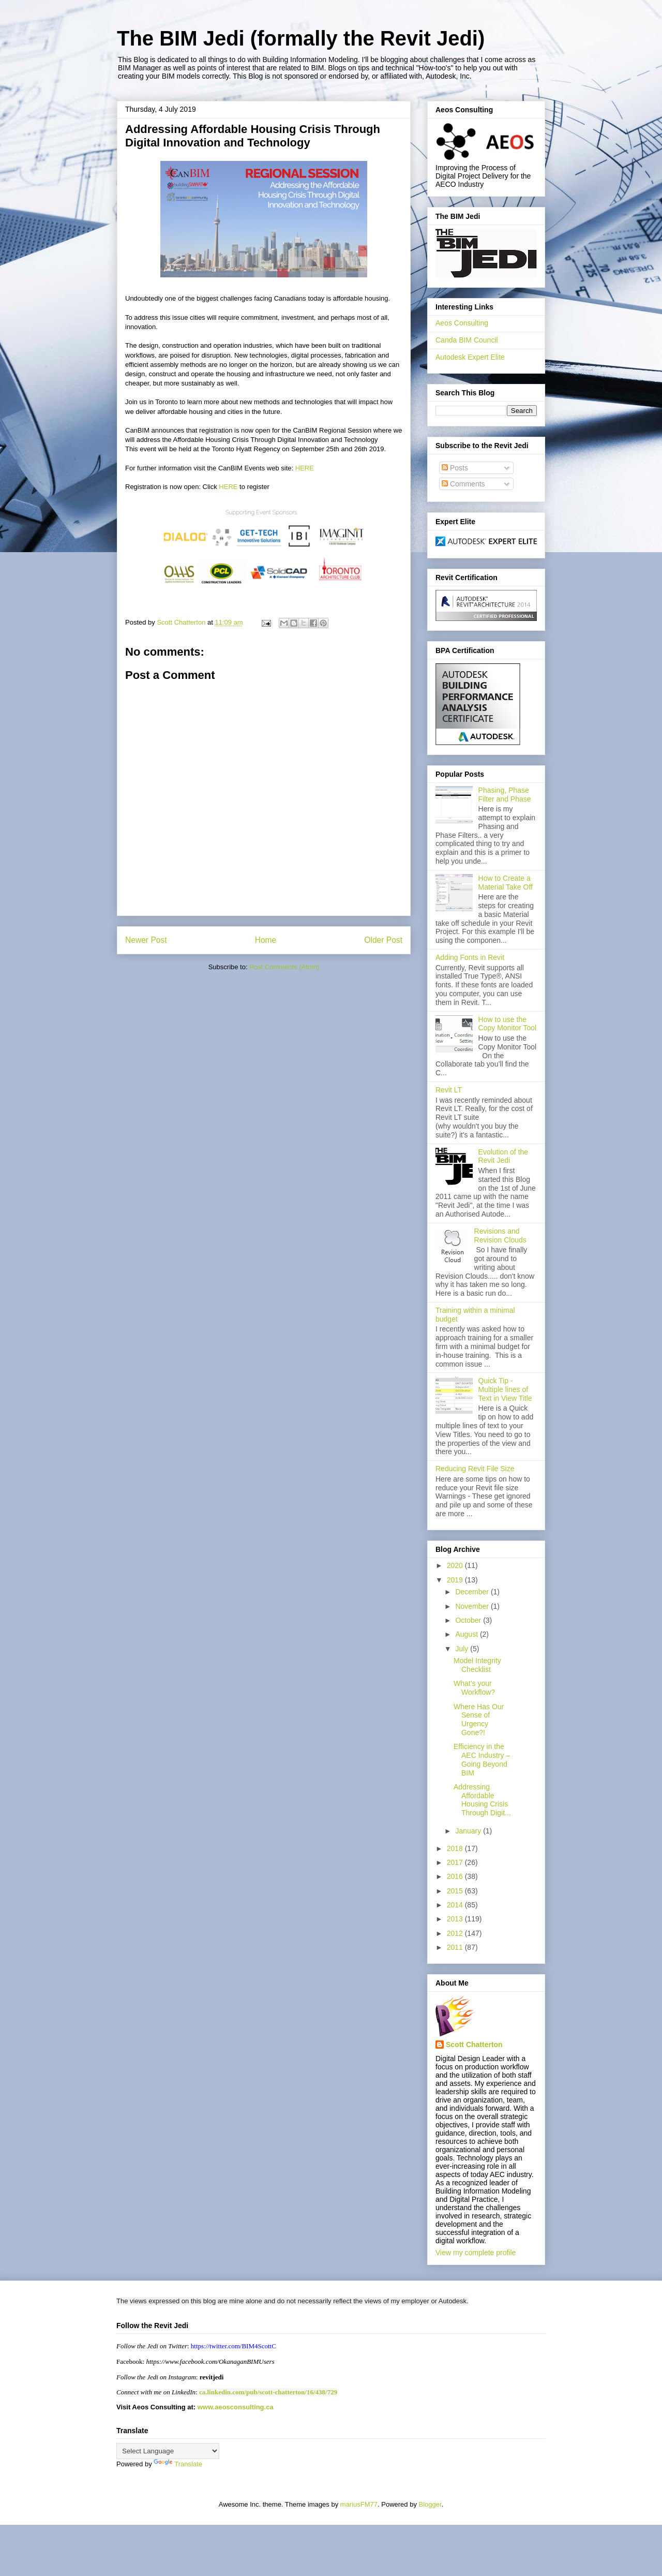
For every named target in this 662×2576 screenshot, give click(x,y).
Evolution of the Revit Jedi (503, 1156)
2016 (456, 1876)
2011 (456, 1947)
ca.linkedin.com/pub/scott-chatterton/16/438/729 (268, 2392)
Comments (463, 484)
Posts (455, 468)
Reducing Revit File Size (475, 1468)
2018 (456, 1848)
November (472, 1606)
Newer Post (146, 940)
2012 (456, 1933)
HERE (303, 468)
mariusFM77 (359, 2504)
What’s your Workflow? (474, 1687)
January (469, 1831)
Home (266, 940)
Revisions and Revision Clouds (500, 1235)
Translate (178, 2464)
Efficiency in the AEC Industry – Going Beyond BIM (482, 1759)
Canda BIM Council (466, 340)
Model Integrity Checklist (477, 1665)
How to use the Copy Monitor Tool (507, 1023)
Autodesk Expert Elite (470, 357)
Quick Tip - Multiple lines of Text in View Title (505, 1389)
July (462, 1649)
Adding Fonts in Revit (469, 957)
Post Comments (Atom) (284, 967)
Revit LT (448, 1090)
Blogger (430, 2504)
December (472, 1592)
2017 (456, 1862)
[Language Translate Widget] (167, 2451)
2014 (456, 1905)
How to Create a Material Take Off (505, 882)
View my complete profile (475, 2252)
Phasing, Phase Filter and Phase (504, 794)
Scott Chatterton (474, 2044)
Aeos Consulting (461, 323)
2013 (456, 1919)
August (467, 1634)
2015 (456, 1891)
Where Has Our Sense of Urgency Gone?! (479, 1719)
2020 (456, 1565)
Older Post (383, 940)
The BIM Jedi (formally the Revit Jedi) (301, 38)
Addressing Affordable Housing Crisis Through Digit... (482, 1800)
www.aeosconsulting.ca (234, 2407)
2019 (456, 1580)
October (469, 1620)
